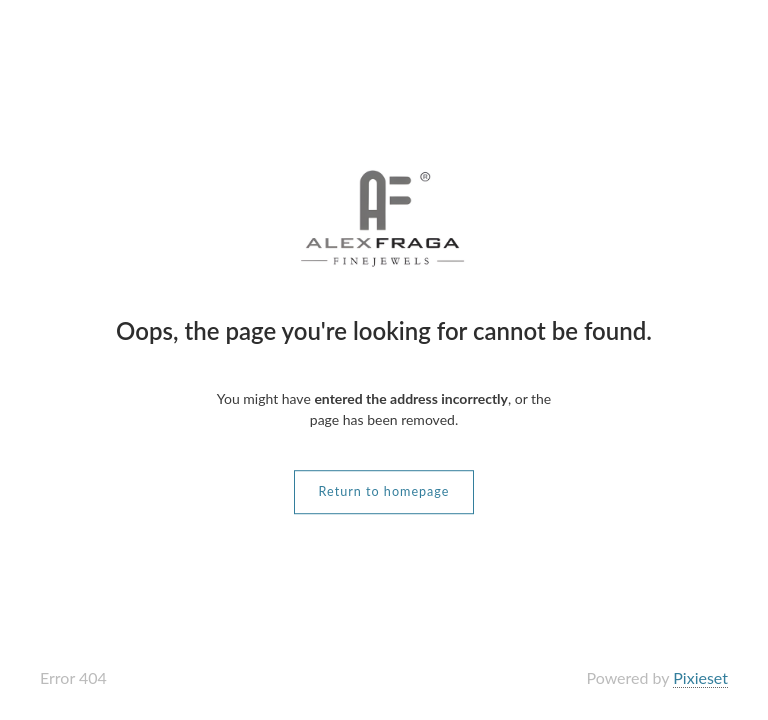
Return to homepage (384, 491)
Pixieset (700, 677)
